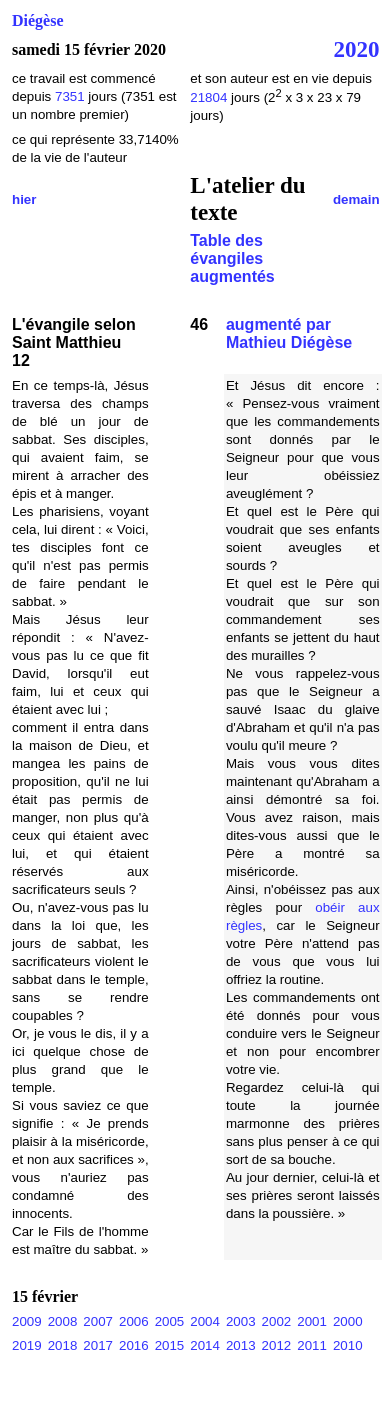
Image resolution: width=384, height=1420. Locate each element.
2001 (312, 1321)
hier (24, 199)
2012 (277, 1345)
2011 (312, 1345)
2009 (27, 1321)
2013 (241, 1345)
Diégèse (38, 20)
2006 (134, 1321)
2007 (98, 1321)
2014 (205, 1345)
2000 (348, 1321)
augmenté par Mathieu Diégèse (289, 333)
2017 (98, 1345)
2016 (134, 1345)
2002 (277, 1321)
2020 (357, 49)
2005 (170, 1321)
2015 (170, 1345)
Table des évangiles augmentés (232, 258)
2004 (205, 1321)
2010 (348, 1345)
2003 (241, 1321)
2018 (63, 1345)
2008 (63, 1321)
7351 (70, 96)
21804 (208, 97)
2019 (27, 1345)
